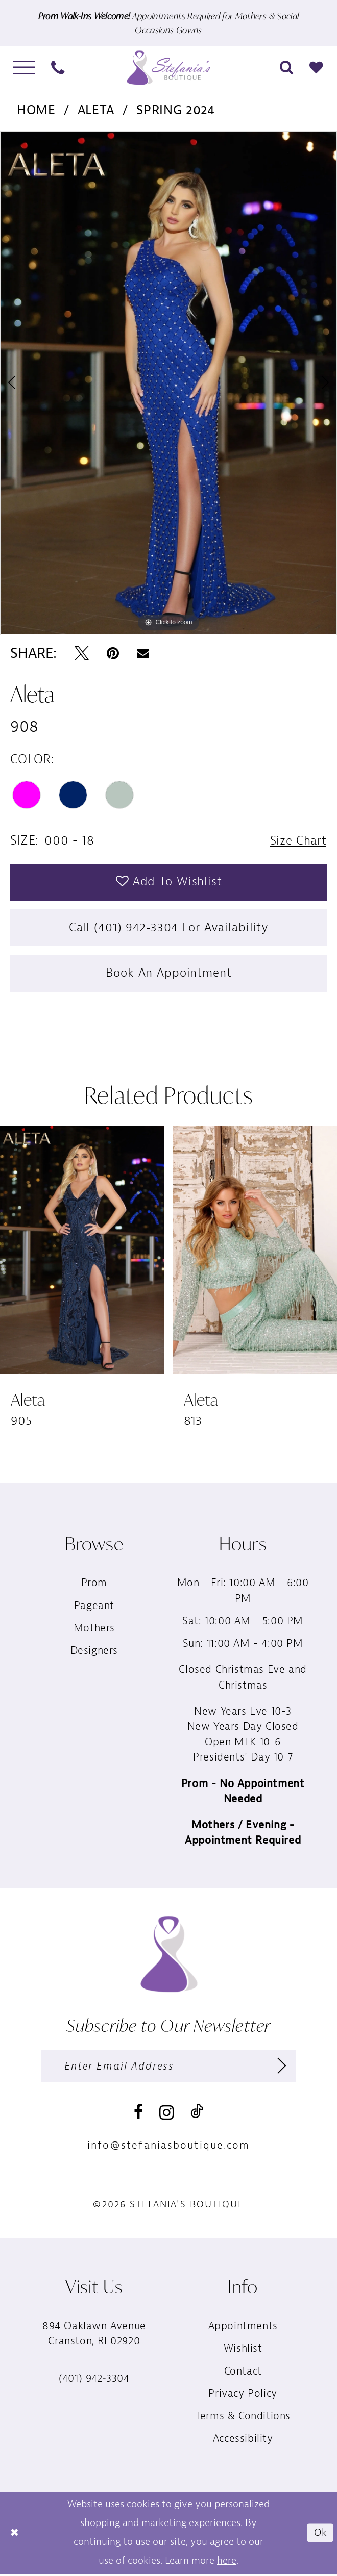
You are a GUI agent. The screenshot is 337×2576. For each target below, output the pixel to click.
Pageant (94, 1608)
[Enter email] (168, 2068)
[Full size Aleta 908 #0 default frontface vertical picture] (168, 383)
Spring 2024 (175, 110)
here (226, 2562)
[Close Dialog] (15, 2535)
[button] (24, 68)
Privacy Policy (242, 2396)
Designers (94, 1653)
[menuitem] (24, 68)
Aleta (96, 110)
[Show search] (287, 68)
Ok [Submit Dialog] (320, 2535)
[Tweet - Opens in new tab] (82, 654)
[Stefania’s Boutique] (168, 68)
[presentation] (82, 1252)
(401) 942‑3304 (94, 2381)
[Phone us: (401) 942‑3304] (58, 68)
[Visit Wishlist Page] (316, 68)
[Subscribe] (281, 2068)
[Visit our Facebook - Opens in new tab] (138, 2115)
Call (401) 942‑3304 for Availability (168, 929)
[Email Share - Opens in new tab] (143, 654)
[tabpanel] (168, 383)
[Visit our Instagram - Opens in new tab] (166, 2115)
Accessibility (243, 2442)
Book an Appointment (169, 975)
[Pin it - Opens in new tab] (113, 654)
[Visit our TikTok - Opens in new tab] (196, 2114)
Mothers (94, 1630)
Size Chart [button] (297, 841)
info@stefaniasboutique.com (168, 2148)
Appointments (243, 2328)
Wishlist (243, 2351)
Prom (94, 1585)
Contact (243, 2374)
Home (36, 110)
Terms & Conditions (243, 2419)
